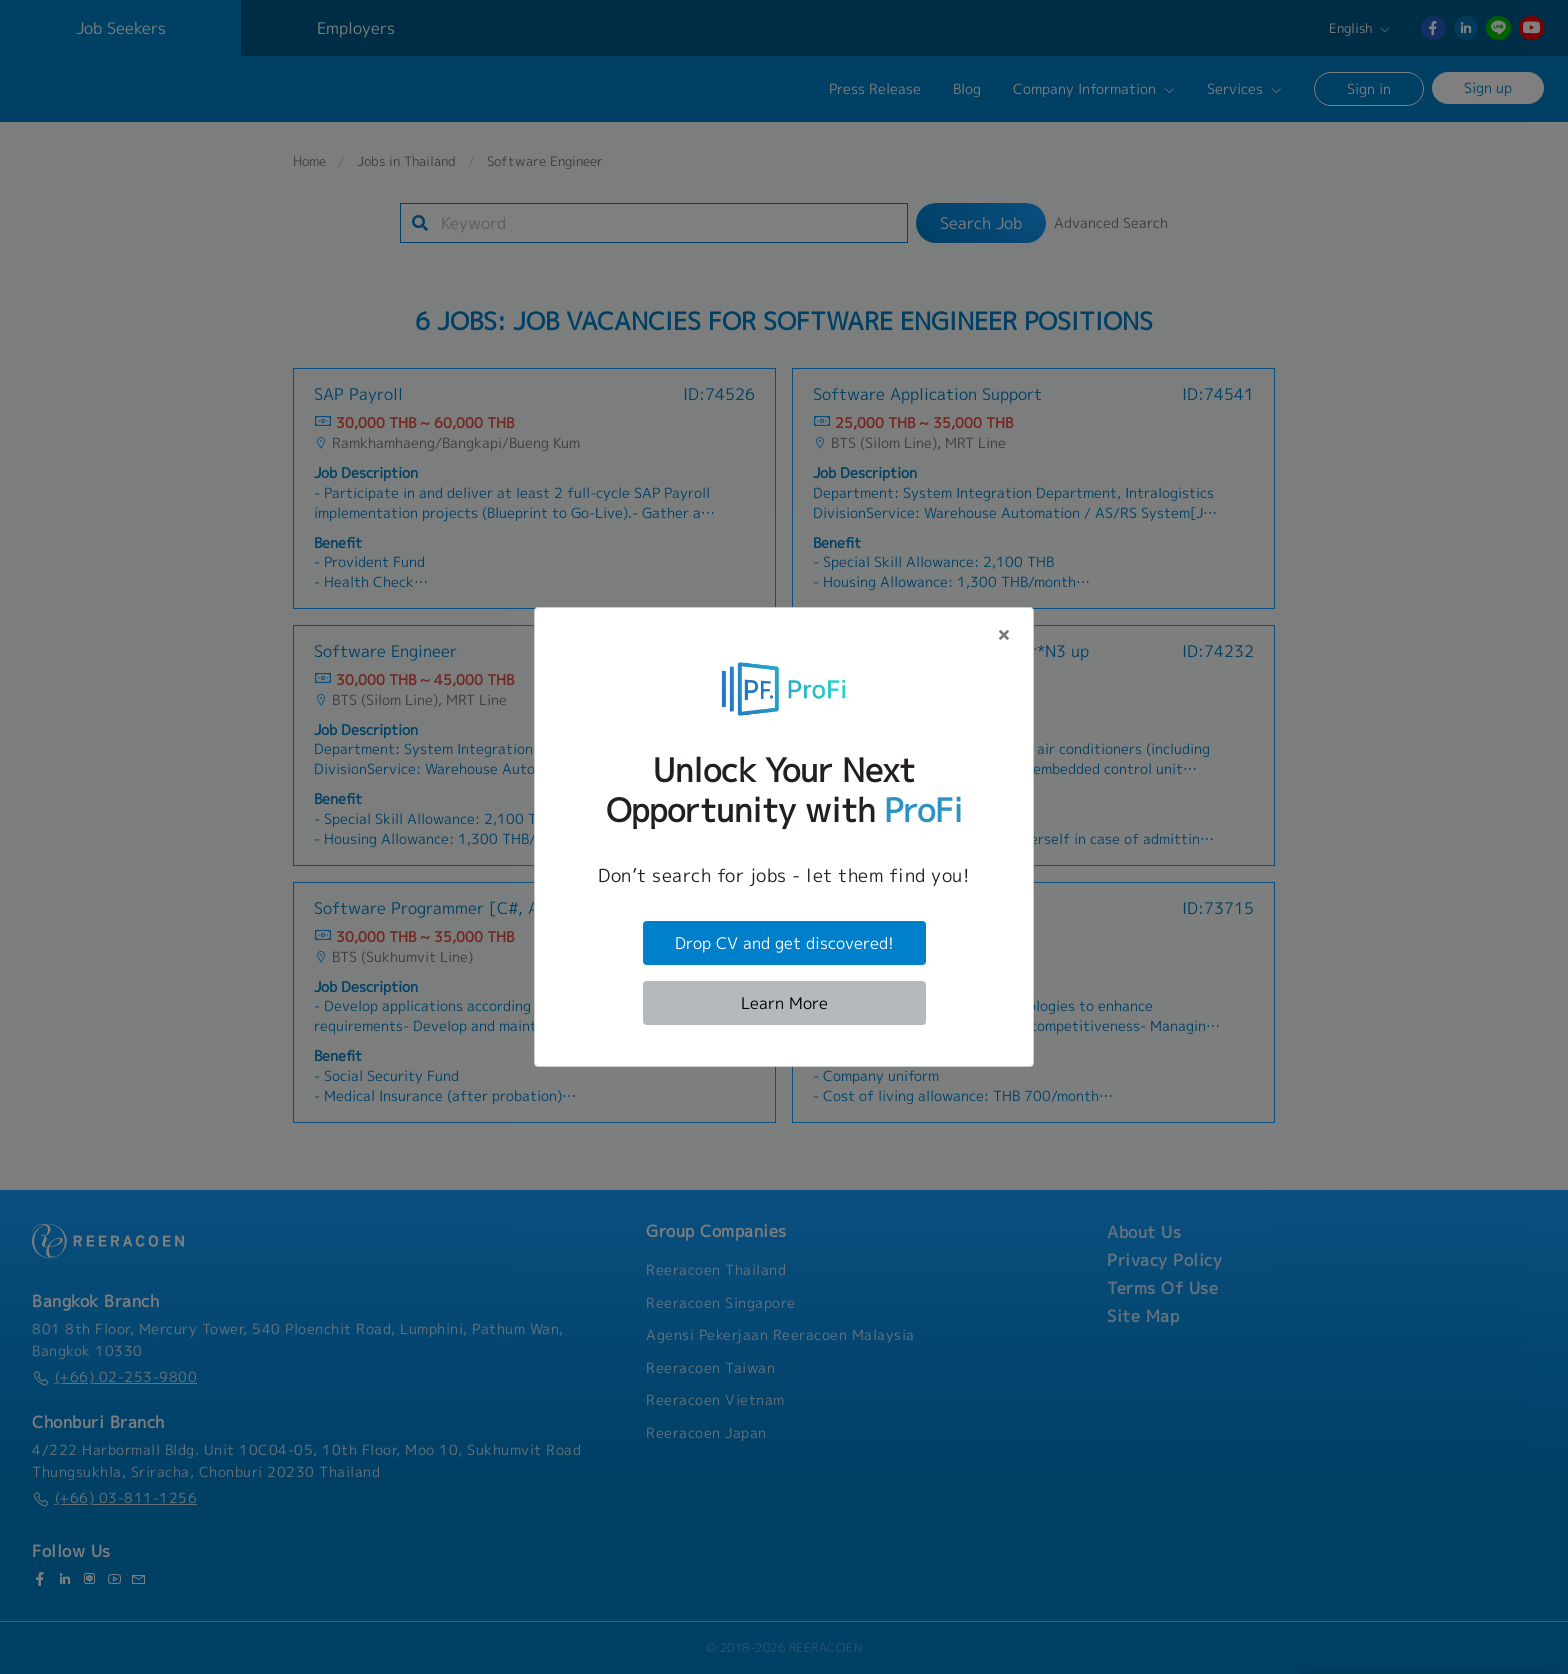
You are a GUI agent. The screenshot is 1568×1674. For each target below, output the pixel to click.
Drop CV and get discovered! (784, 943)
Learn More (784, 1003)
